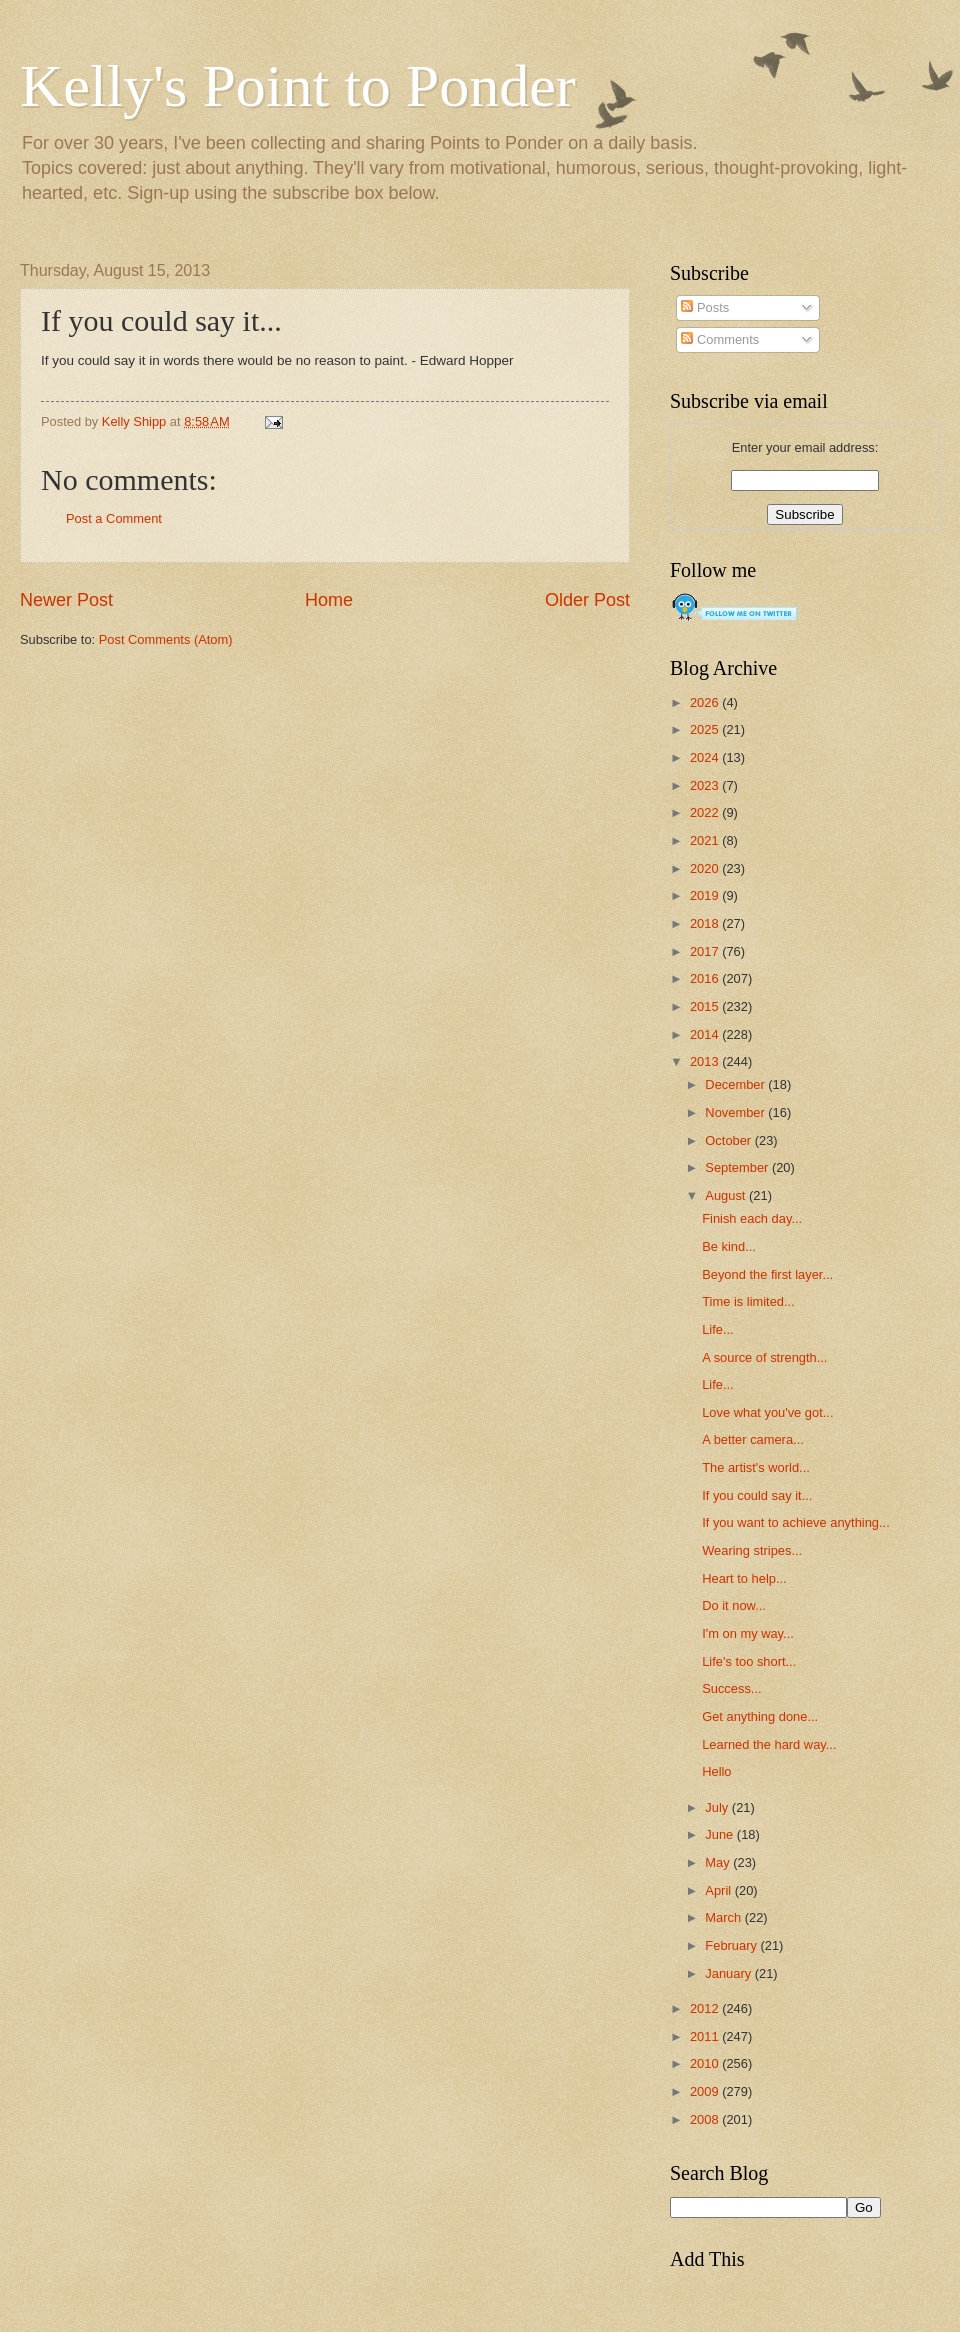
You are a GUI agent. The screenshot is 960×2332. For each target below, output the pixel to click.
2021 (706, 840)
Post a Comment (114, 518)
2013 (706, 1061)
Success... (731, 1688)
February (732, 1945)
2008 (706, 2119)
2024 (706, 757)
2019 (706, 895)
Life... (718, 1329)
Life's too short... (749, 1661)
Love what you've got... (767, 1412)
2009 (706, 2091)
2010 (706, 2063)
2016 (706, 978)
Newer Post (66, 600)
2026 (706, 702)
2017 (706, 951)
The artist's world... (756, 1467)
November (736, 1112)
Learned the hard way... (769, 1744)
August (727, 1195)
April (719, 1890)
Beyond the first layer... (767, 1274)
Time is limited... (748, 1301)
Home (329, 600)
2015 (706, 1006)
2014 (706, 1034)
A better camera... (753, 1439)
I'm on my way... (748, 1633)
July (718, 1807)
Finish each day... (752, 1218)
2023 (706, 785)
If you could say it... (757, 1495)
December (736, 1084)
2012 (706, 2008)
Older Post (587, 600)
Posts (705, 307)
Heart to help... (744, 1578)
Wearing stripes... (752, 1550)
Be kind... (729, 1246)
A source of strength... (764, 1357)
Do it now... (734, 1605)
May (719, 1862)
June (721, 1834)
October (729, 1140)
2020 (706, 868)
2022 (706, 812)
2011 (706, 2036)
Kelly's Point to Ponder (298, 86)
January (729, 1973)
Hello (716, 1771)
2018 (706, 923)
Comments (720, 339)
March (724, 1917)
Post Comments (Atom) (166, 639)
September (738, 1167)
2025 (706, 729)
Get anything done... (760, 1716)
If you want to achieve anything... (796, 1522)
